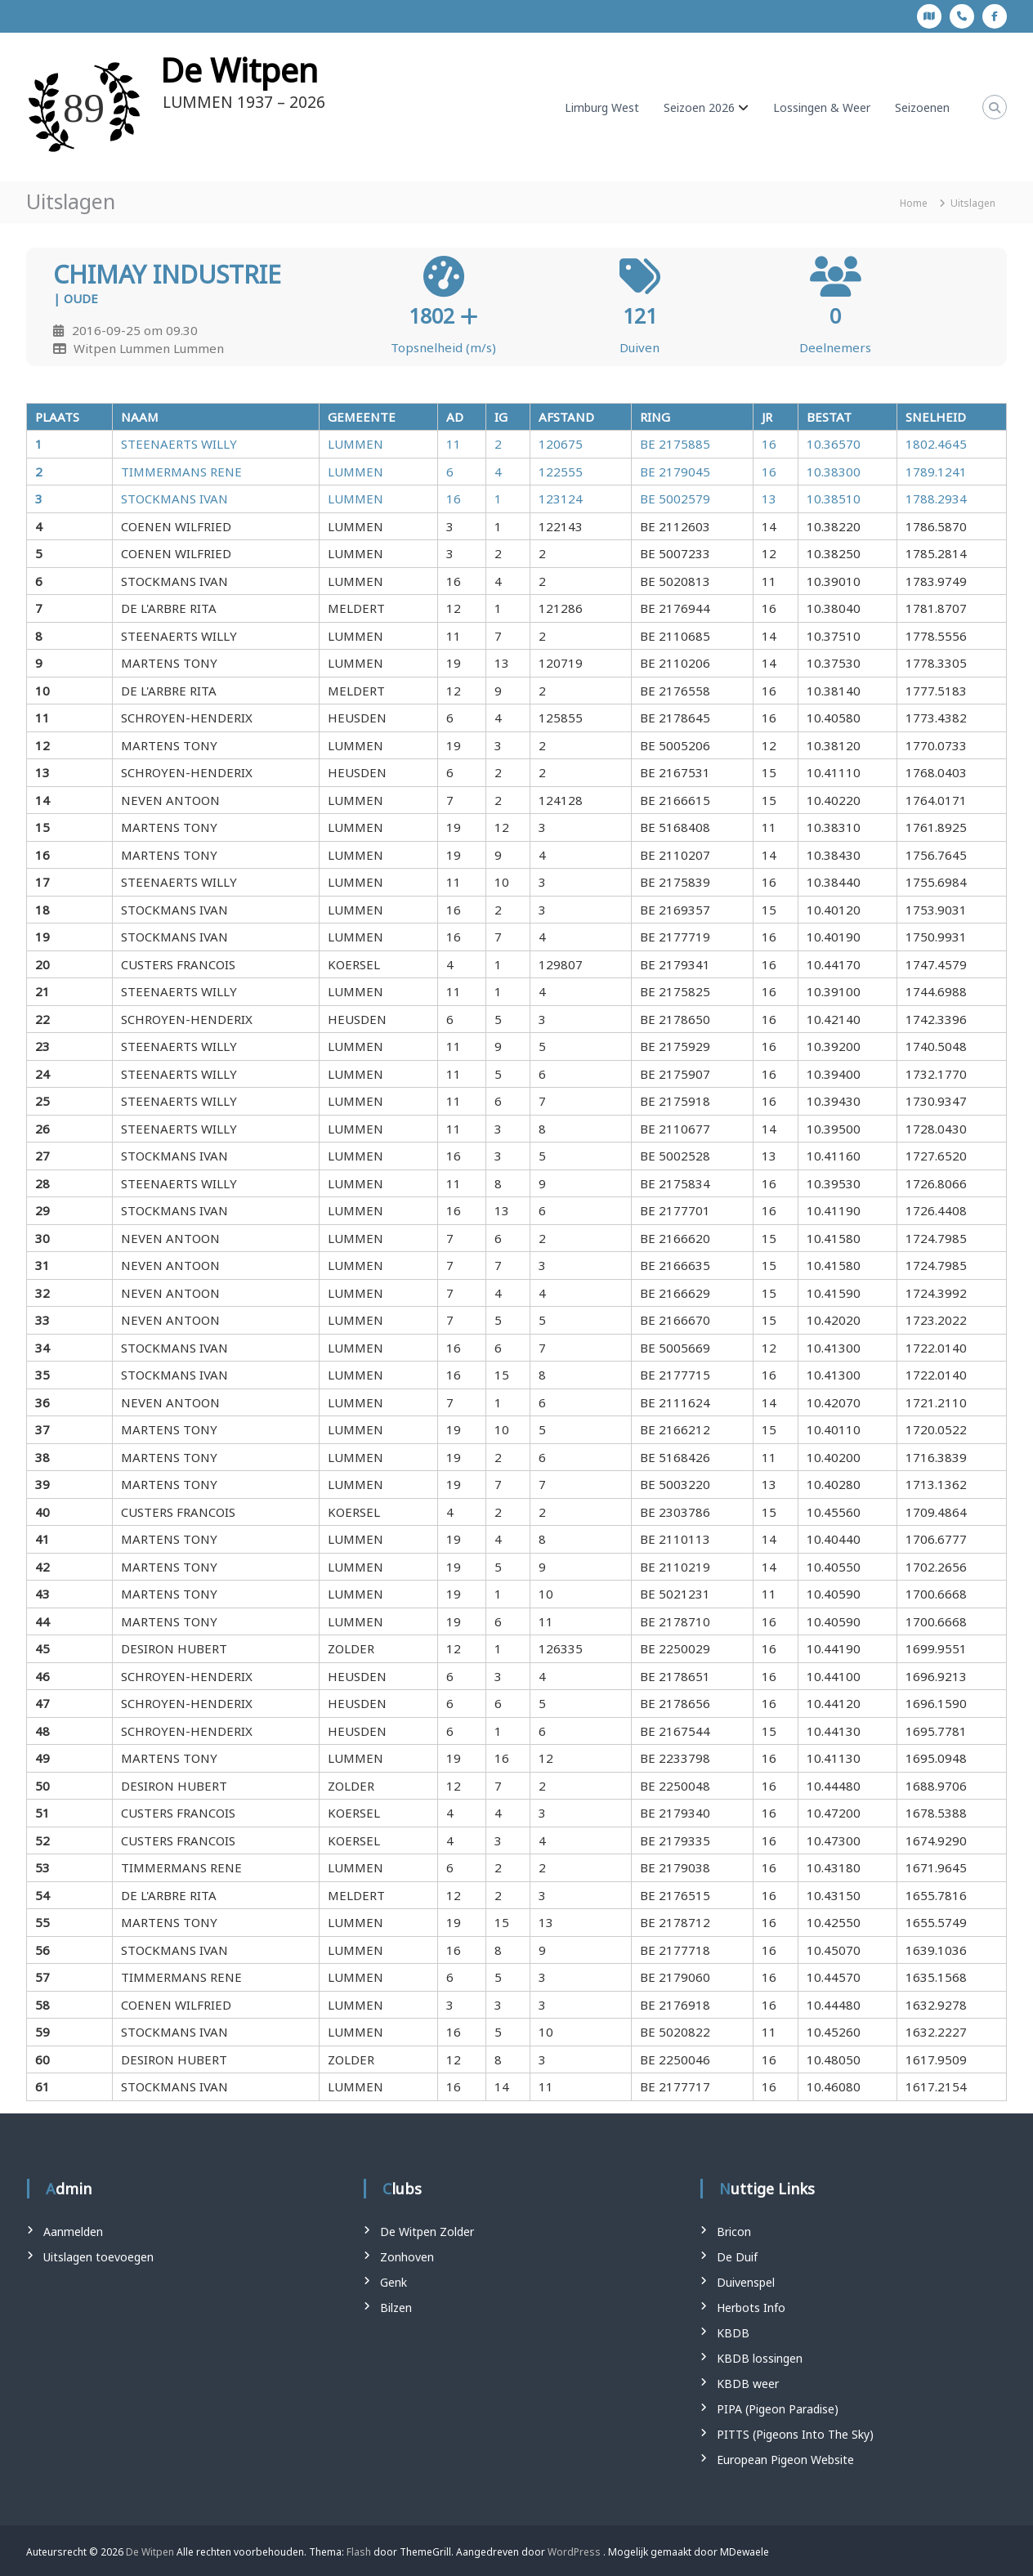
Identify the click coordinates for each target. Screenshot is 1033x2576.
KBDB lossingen (760, 2358)
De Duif (737, 2257)
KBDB (733, 2333)
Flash (359, 2552)
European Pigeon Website (785, 2459)
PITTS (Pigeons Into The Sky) (795, 2434)
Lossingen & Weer (821, 107)
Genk (393, 2282)
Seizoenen (922, 107)
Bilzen (396, 2307)
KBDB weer (748, 2383)
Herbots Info (751, 2307)
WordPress (574, 2552)
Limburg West (602, 107)
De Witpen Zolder (427, 2231)
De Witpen (239, 69)
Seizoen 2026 (699, 107)
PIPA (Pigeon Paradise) (777, 2409)
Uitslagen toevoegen (98, 2257)
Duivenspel (746, 2282)
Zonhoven (407, 2257)
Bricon (734, 2231)
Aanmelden (73, 2231)
